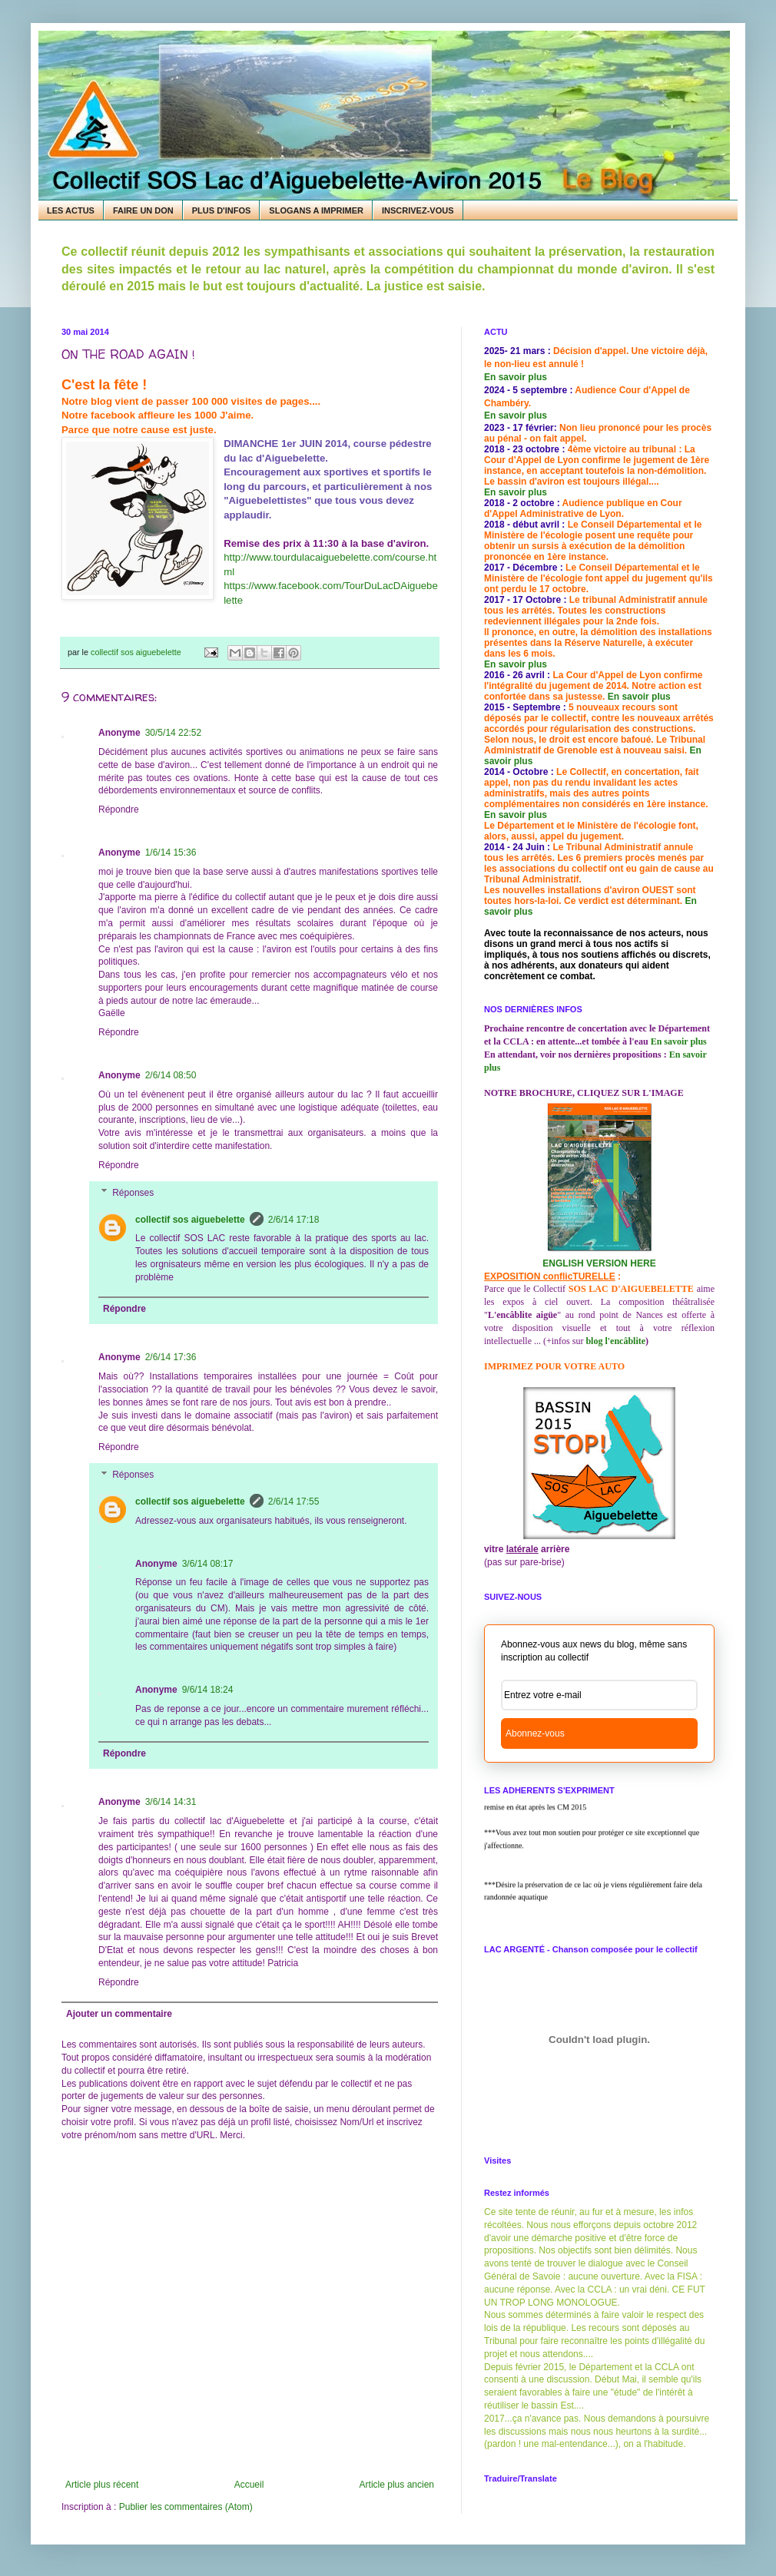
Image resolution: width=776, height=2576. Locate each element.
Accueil (249, 2484)
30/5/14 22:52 (173, 732)
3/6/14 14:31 (171, 1801)
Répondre (118, 809)
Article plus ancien (397, 2484)
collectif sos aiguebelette (190, 1219)
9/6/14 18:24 (208, 1689)
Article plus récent (101, 2484)
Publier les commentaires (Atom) (186, 2507)
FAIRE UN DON (143, 210)
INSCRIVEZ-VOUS (418, 210)
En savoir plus (515, 377)
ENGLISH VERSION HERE (598, 1263)
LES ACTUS (71, 210)
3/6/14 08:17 (208, 1563)
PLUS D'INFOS (221, 210)
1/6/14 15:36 (171, 852)
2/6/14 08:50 (171, 1075)
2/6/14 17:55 (294, 1501)
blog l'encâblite (615, 1341)
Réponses (133, 1192)
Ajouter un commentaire (119, 2013)
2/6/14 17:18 (294, 1219)
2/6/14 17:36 (171, 1357)
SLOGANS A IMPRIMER (316, 210)
